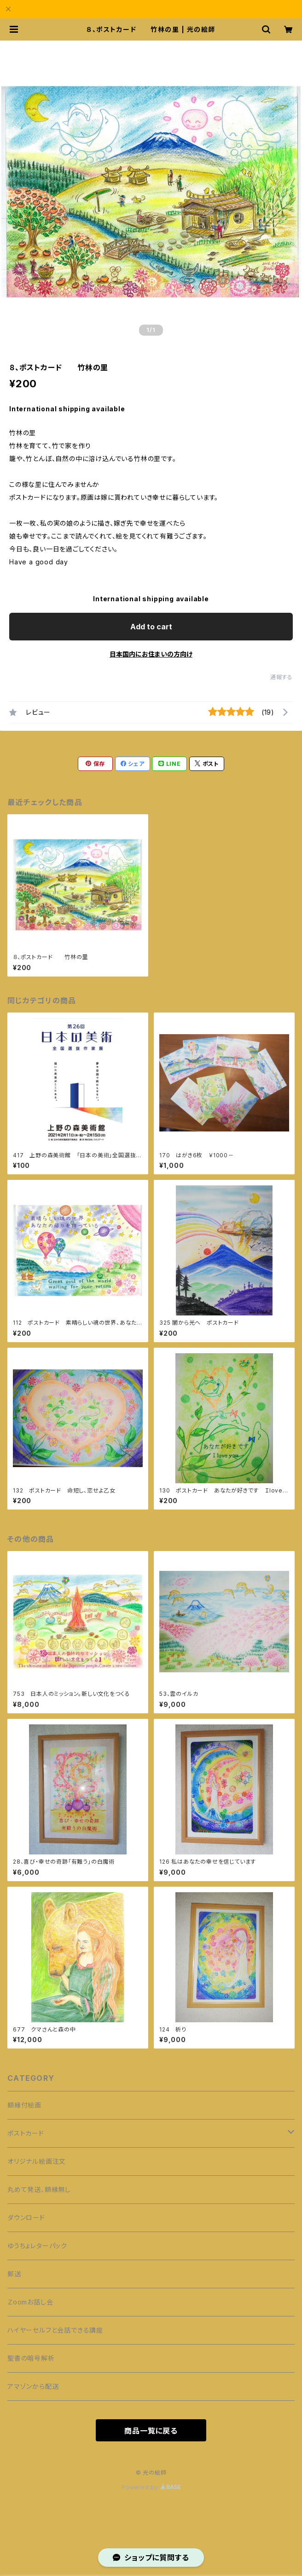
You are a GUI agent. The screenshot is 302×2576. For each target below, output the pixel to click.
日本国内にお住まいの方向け (151, 654)
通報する (281, 677)
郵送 (14, 2274)
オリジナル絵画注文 (36, 2161)
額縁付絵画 (24, 2105)
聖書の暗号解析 (31, 2358)
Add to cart (151, 626)
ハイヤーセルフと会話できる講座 (55, 2330)
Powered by (151, 2487)
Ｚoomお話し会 (30, 2302)
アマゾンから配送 (32, 2386)
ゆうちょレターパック (37, 2246)
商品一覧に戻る (151, 2430)
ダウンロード (26, 2217)
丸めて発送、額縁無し (39, 2189)
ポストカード (25, 2133)
